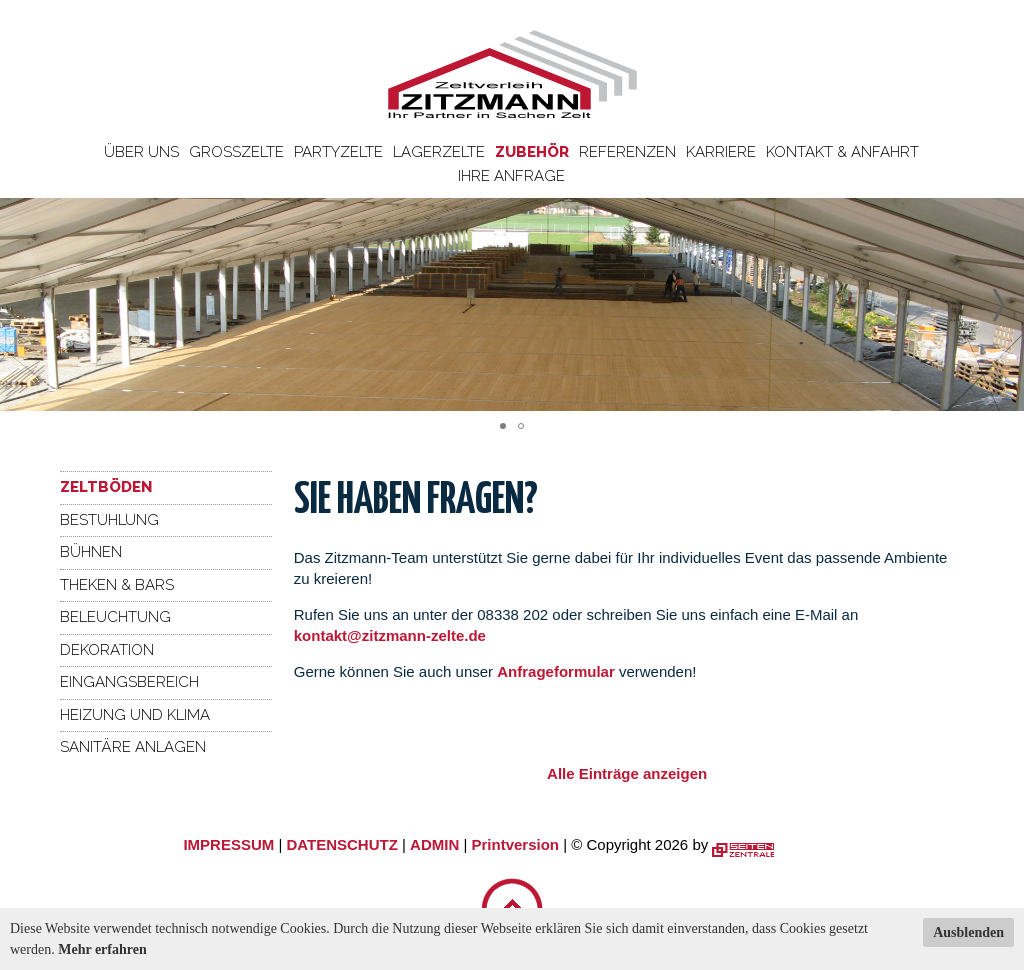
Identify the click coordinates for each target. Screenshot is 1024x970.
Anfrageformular (558, 671)
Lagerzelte (439, 152)
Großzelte (236, 152)
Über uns (141, 152)
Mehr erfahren (102, 949)
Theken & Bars (117, 585)
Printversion (516, 844)
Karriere (721, 152)
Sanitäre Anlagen (133, 747)
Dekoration (107, 650)
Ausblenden (968, 932)
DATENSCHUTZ (341, 844)
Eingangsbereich (129, 682)
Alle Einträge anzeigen (627, 773)
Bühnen (91, 552)
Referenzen (627, 152)
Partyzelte (338, 152)
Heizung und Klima (135, 715)
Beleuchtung (115, 617)
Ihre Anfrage (511, 176)
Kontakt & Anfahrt (842, 152)
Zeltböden (106, 487)
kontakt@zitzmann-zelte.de (390, 635)
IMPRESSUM (228, 844)
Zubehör (532, 152)
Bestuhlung (109, 520)
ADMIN (434, 844)
